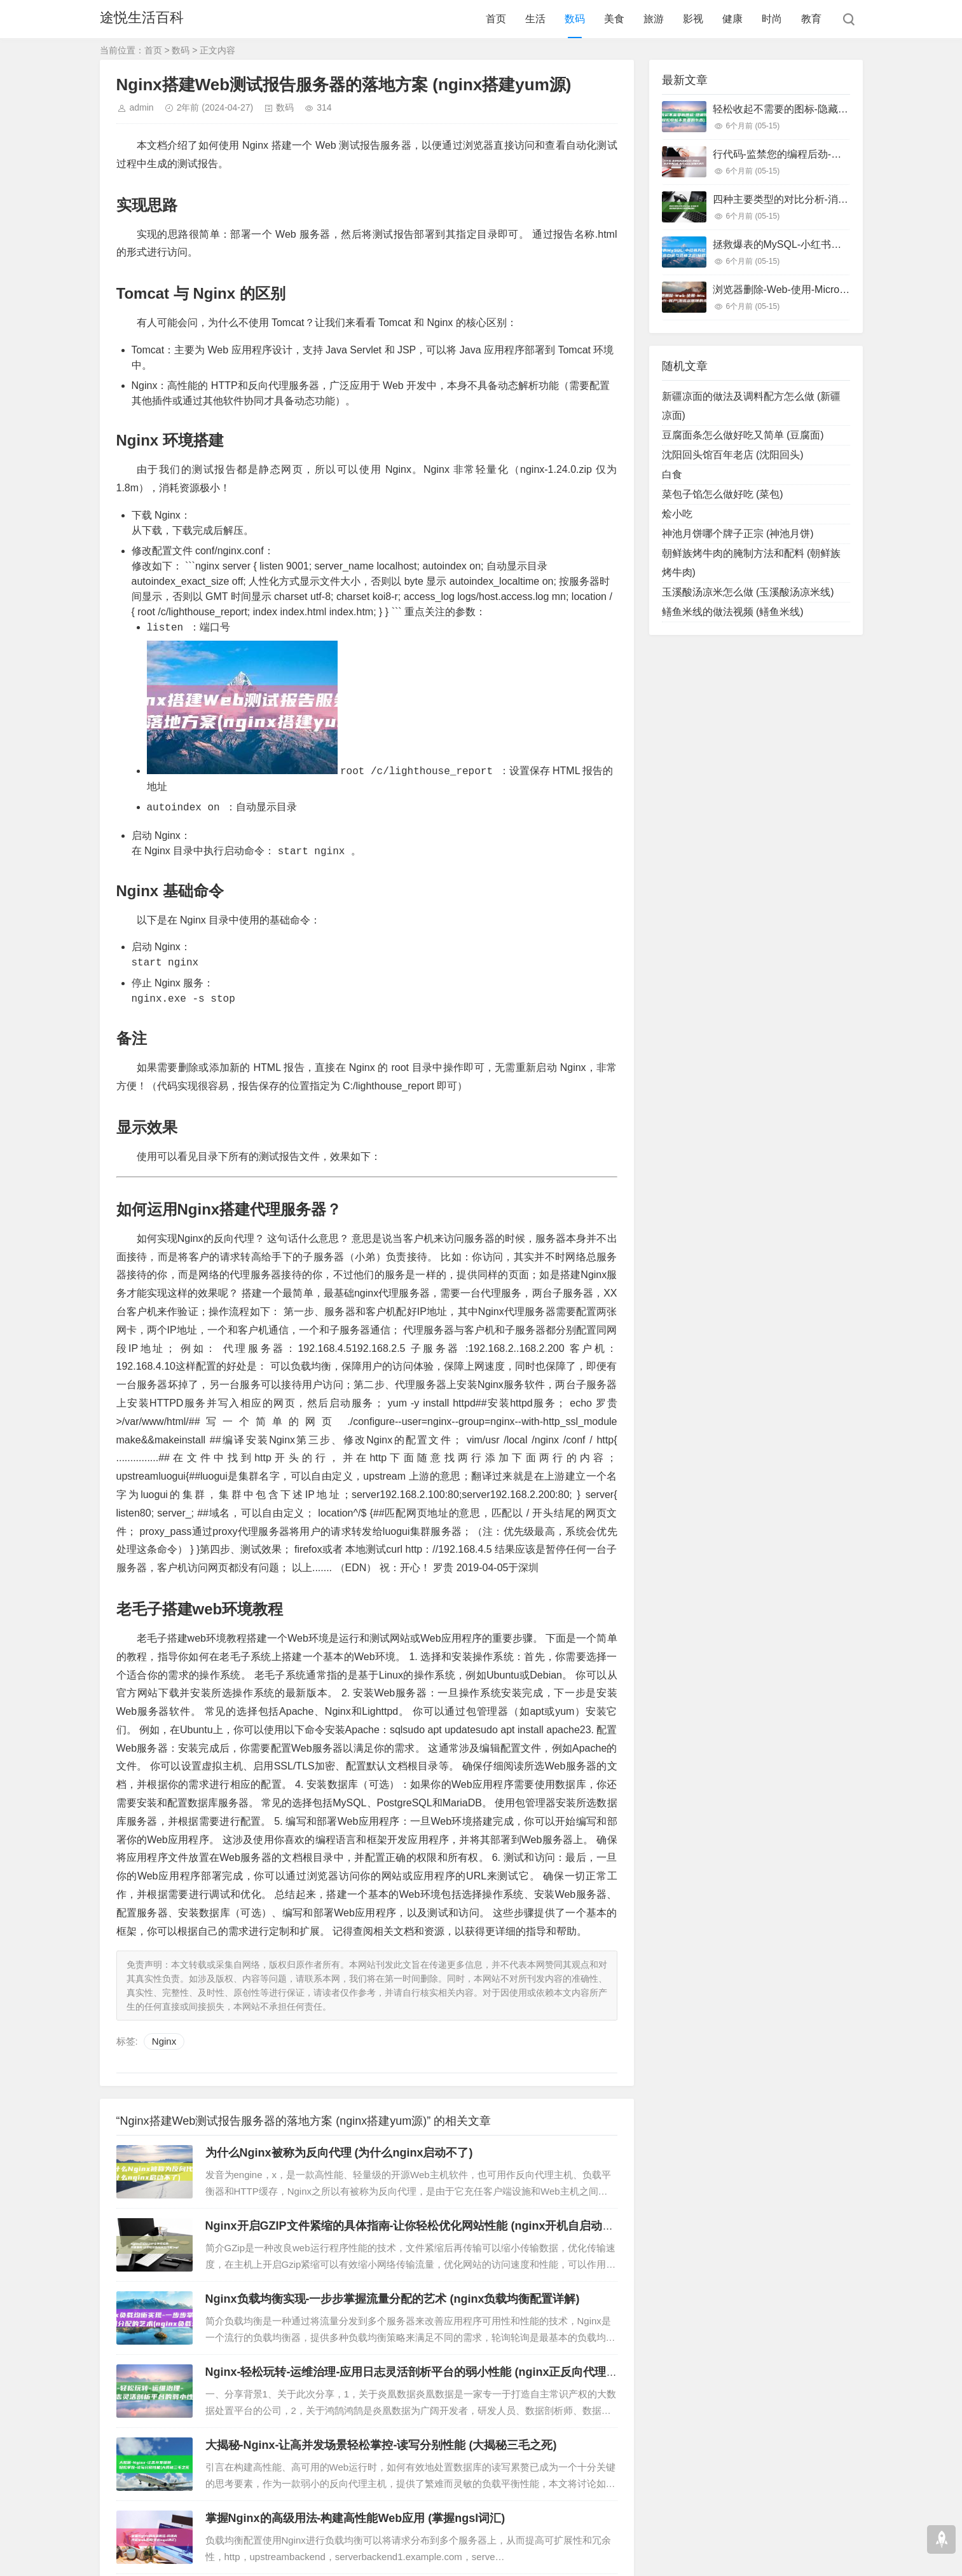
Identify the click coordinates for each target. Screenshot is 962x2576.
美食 (614, 18)
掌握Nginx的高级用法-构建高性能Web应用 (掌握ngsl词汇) (355, 2517)
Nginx (164, 2040)
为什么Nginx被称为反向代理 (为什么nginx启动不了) (339, 2152)
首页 (496, 18)
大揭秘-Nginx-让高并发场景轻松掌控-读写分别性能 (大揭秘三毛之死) (381, 2444)
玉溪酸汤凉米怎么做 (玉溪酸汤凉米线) (748, 592)
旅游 (653, 18)
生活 (535, 18)
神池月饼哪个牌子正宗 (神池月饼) (738, 533)
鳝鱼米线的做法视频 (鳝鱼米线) (733, 611)
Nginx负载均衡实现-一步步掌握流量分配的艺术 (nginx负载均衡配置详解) (392, 2298)
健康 (732, 18)
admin (142, 107)
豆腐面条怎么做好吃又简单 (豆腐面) (743, 435)
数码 (575, 18)
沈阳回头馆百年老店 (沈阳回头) (733, 454)
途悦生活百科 (142, 19)
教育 (811, 18)
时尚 (772, 18)
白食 (672, 474)
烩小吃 (677, 513)
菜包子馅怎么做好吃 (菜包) (722, 494)
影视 (693, 18)
